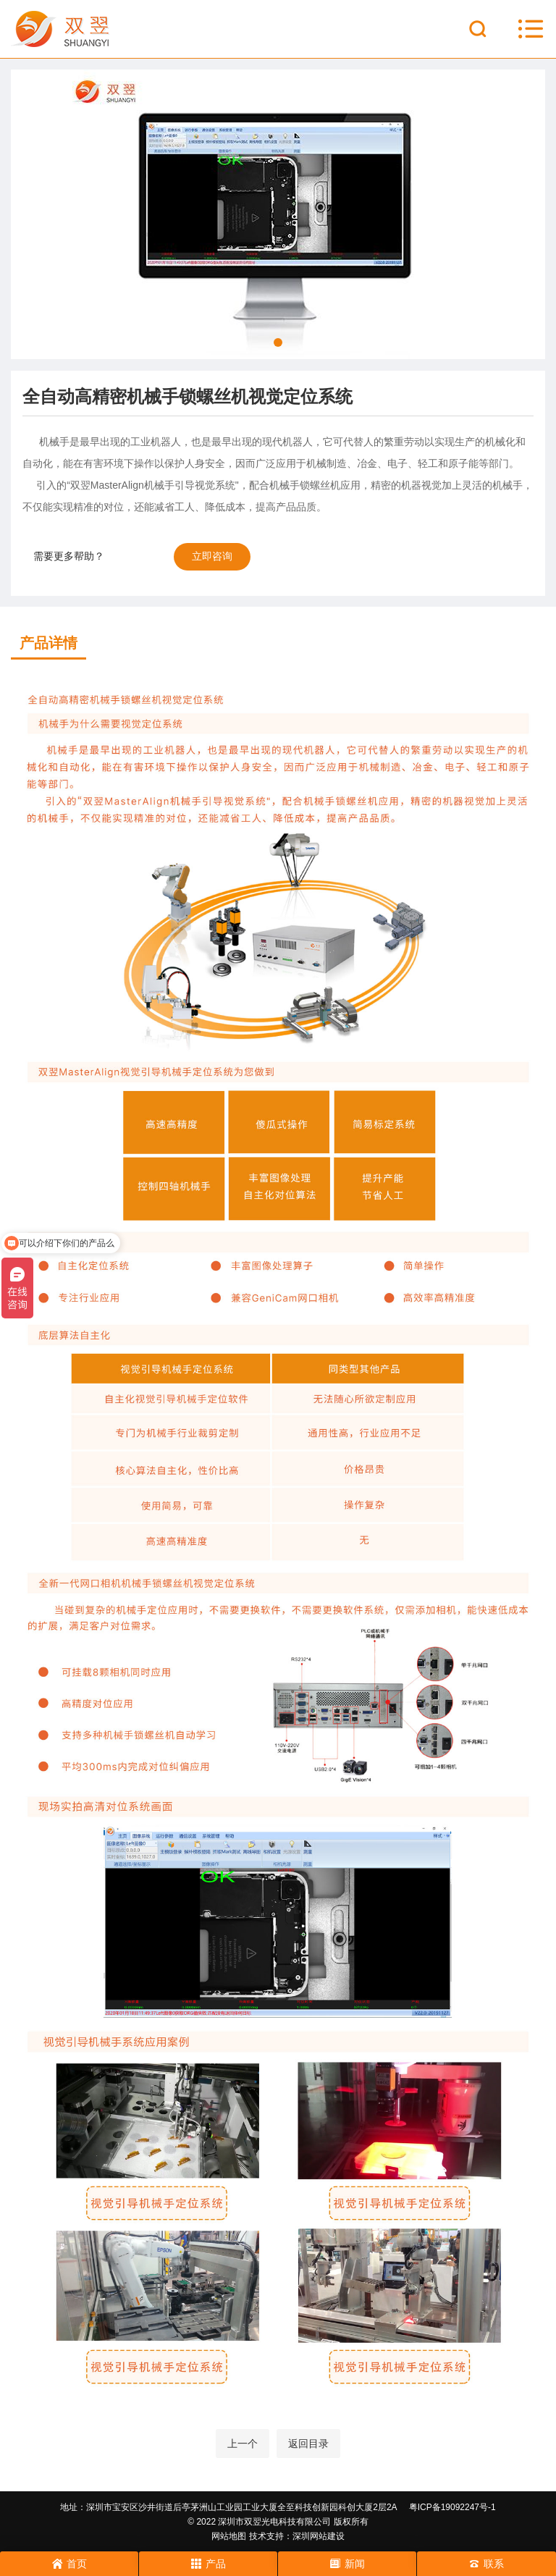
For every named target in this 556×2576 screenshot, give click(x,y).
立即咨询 (212, 556)
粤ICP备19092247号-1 (452, 2507)
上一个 (242, 2443)
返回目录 (308, 2443)
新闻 (347, 2563)
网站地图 (228, 2536)
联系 (486, 2563)
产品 (208, 2563)
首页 (69, 2563)
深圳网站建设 (318, 2536)
